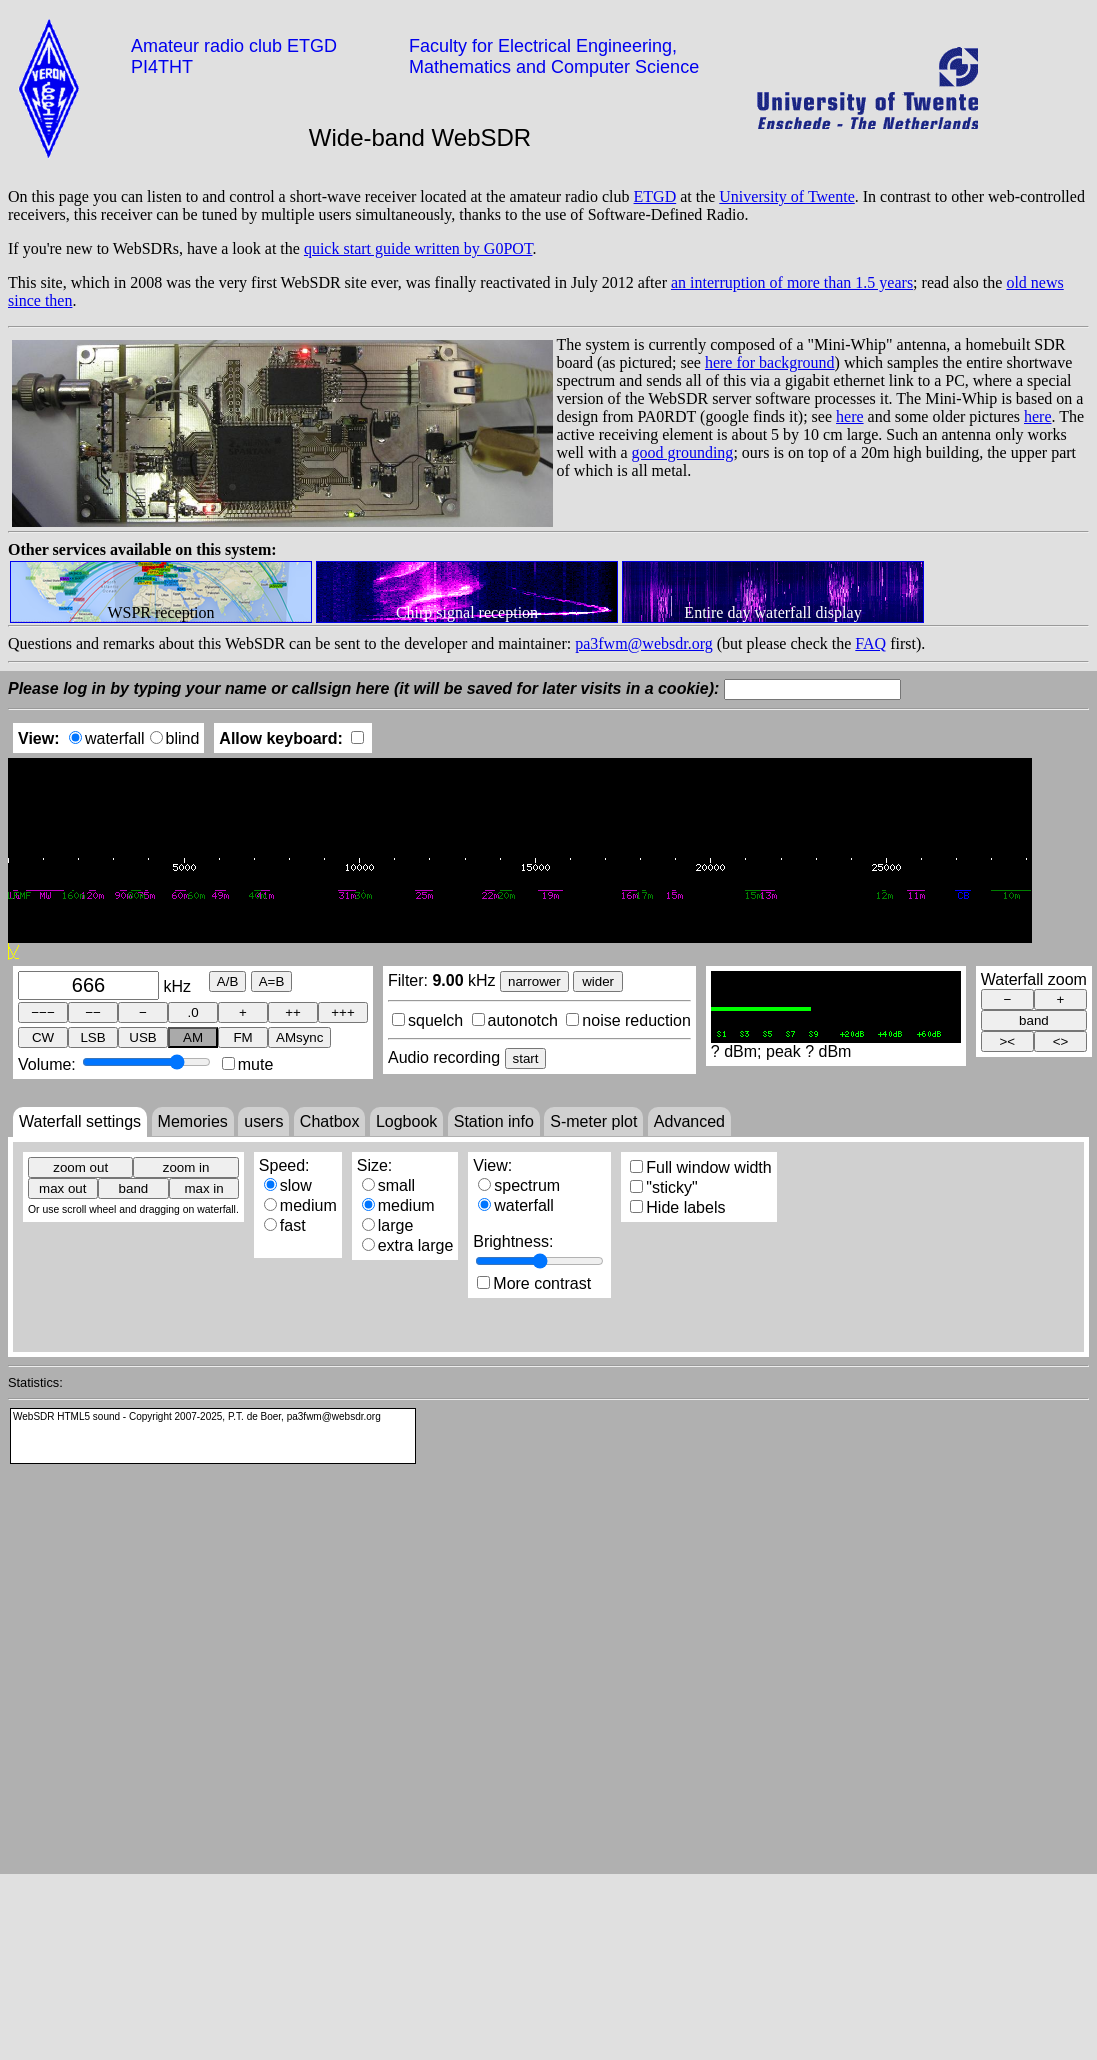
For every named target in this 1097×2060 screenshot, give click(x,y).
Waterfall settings (80, 1121)
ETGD (655, 196)
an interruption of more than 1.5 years (792, 282)
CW (43, 1037)
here (850, 416)
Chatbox (330, 1121)
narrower (534, 981)
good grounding (683, 452)
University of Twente (786, 196)
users (263, 1121)
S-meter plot (593, 1121)
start (526, 1058)
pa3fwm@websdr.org (644, 643)
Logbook (406, 1121)
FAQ (870, 643)
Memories (193, 1121)
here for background (770, 362)
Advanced (689, 1121)
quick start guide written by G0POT (418, 248)
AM (193, 1037)
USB (142, 1037)
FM (242, 1037)
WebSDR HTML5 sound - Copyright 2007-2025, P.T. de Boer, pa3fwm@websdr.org (197, 1416)
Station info (494, 1121)
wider (598, 981)
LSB (92, 1037)
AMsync (299, 1037)
